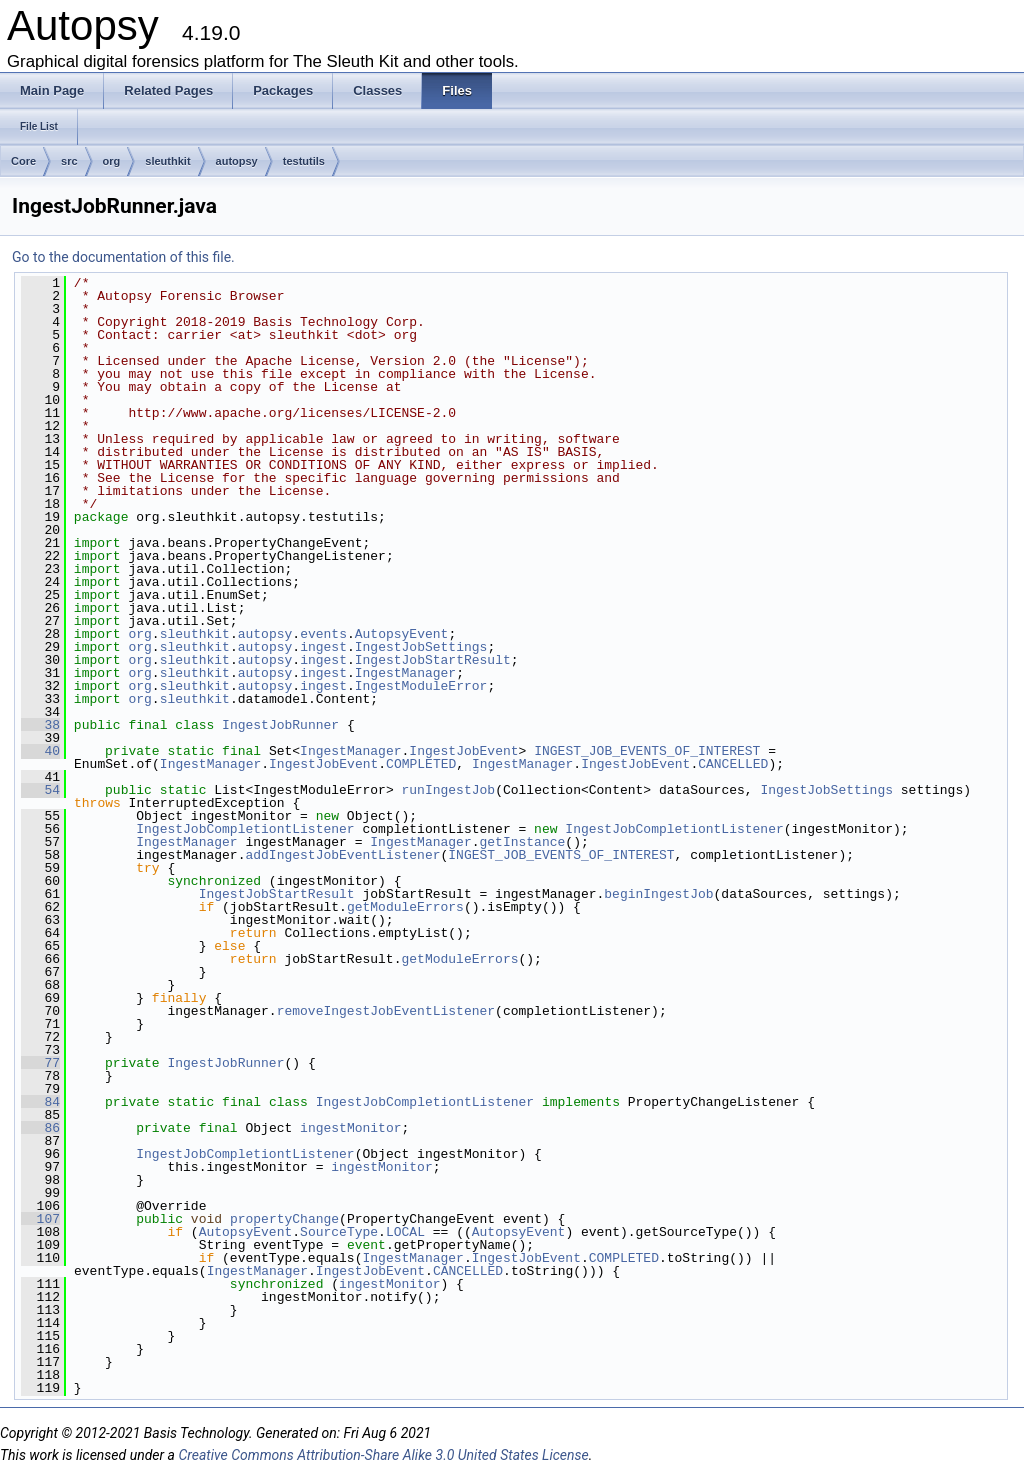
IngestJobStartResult (433, 660)
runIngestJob (448, 790)
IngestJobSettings (421, 647)
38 (40, 725)
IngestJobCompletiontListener (245, 829)
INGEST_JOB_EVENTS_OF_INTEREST (647, 751)
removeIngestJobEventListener (386, 1011)
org (112, 161)
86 (40, 1128)
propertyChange (284, 1219)
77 (40, 1063)
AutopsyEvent (402, 634)
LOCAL (405, 1232)
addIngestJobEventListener (342, 855)
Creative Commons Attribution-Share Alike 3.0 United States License (383, 1455)
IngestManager (405, 673)
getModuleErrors (405, 907)
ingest (323, 647)
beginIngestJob (658, 894)
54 (40, 790)
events (323, 634)
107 (40, 1219)
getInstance (522, 842)
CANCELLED (733, 764)
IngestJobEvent (463, 751)
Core (23, 161)
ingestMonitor (350, 1128)
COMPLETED (421, 764)
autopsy (237, 161)
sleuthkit (167, 161)
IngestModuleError (421, 686)
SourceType (339, 1232)
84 (40, 1102)
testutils (304, 161)
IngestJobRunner (280, 725)
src (69, 161)
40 (40, 751)
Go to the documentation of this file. (123, 257)
